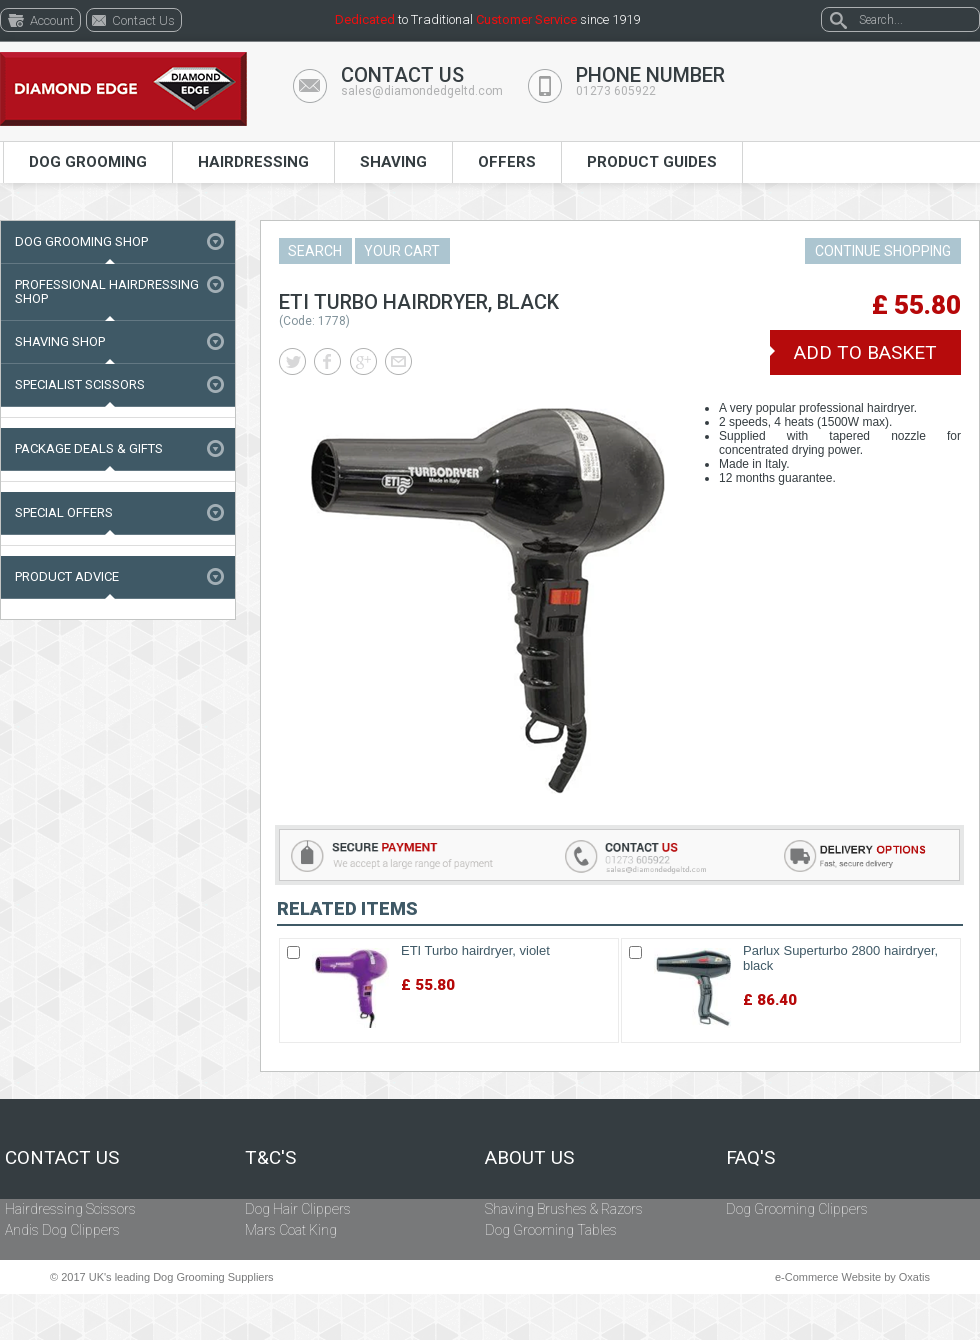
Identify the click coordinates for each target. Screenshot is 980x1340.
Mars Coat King (291, 1230)
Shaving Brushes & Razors (564, 1209)
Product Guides (652, 162)
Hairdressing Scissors (70, 1209)
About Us (529, 1158)
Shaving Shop (60, 341)
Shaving (393, 162)
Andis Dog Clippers (62, 1230)
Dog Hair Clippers (298, 1209)
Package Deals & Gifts (89, 448)
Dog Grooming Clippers (797, 1209)
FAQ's (750, 1158)
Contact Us (62, 1158)
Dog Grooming (88, 162)
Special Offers (64, 512)
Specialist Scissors (80, 384)
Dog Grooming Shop (81, 241)
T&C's (270, 1158)
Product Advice (67, 576)
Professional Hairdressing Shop (107, 291)
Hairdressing (253, 162)
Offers (507, 162)
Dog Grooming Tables (551, 1230)
